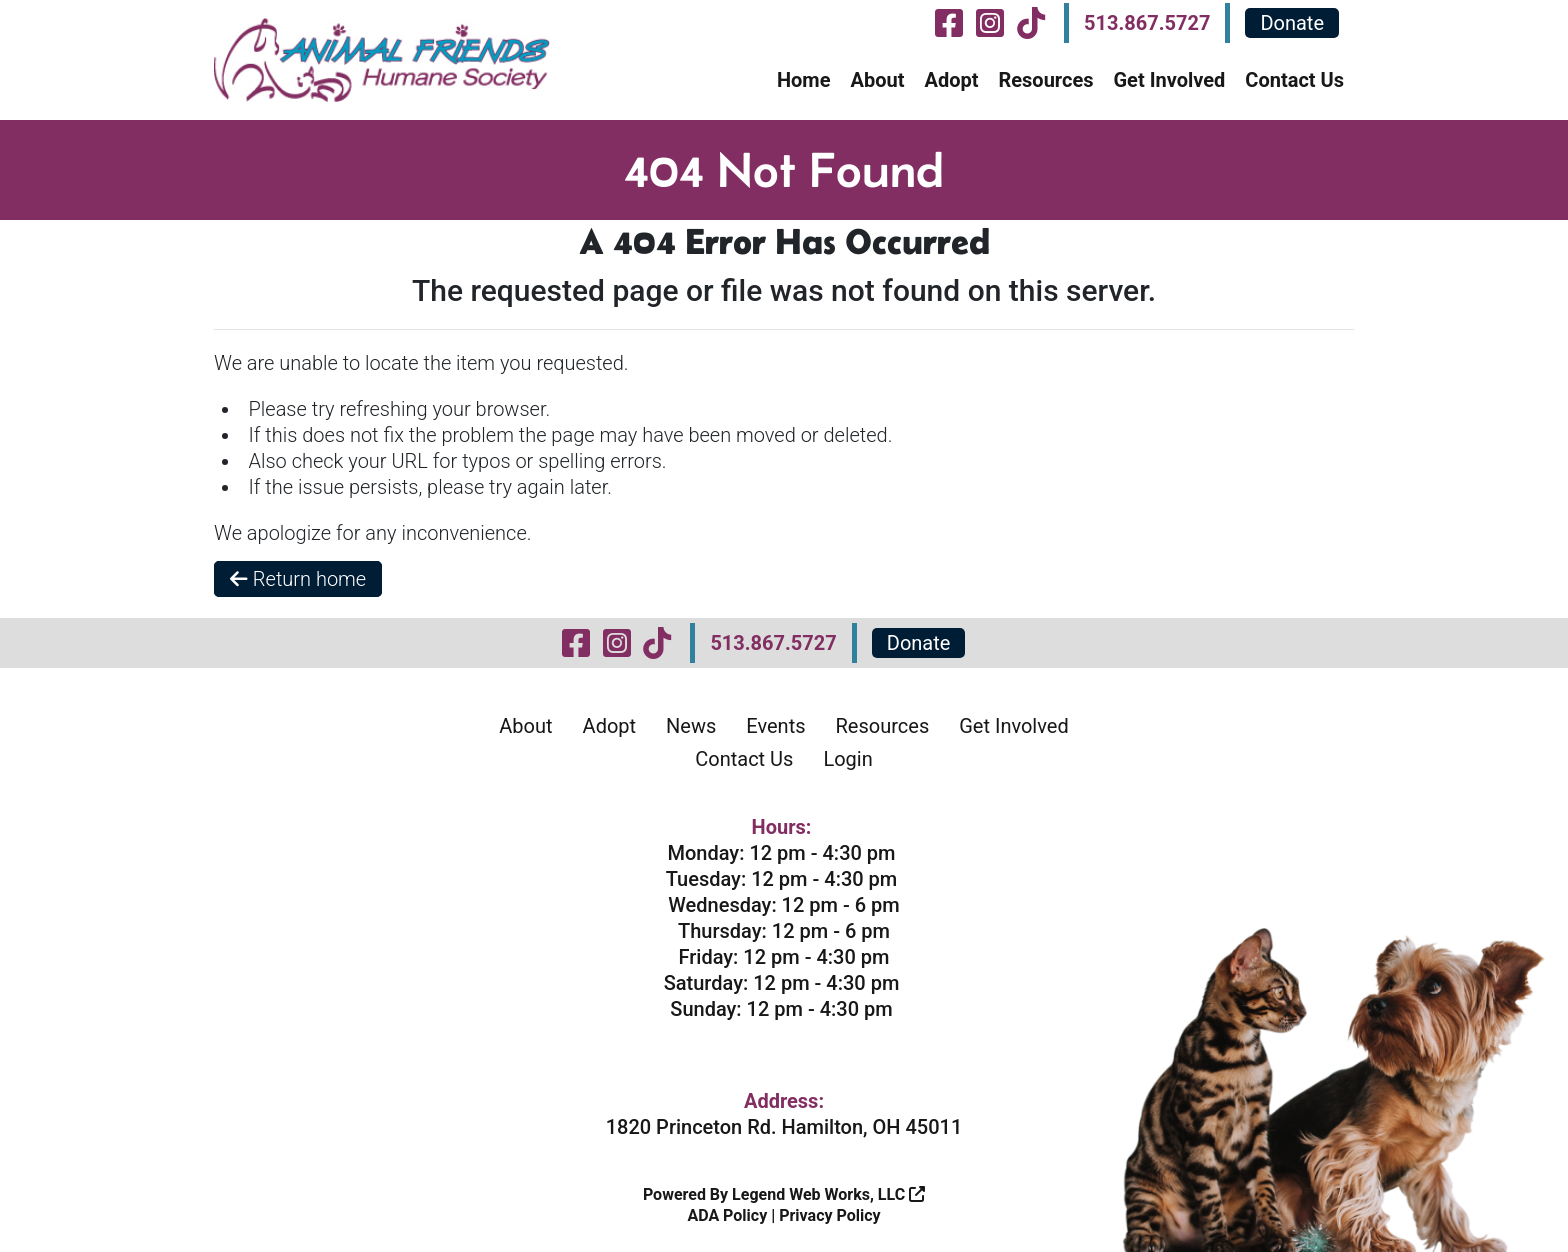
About (877, 80)
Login (847, 759)
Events (775, 726)
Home (804, 80)
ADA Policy (727, 1215)
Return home (298, 579)
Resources (1045, 80)
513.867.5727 (1147, 23)
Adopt (951, 80)
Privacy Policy (829, 1215)
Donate (1292, 23)
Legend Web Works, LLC (828, 1194)
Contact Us (1294, 80)
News (691, 726)
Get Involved (1169, 80)
